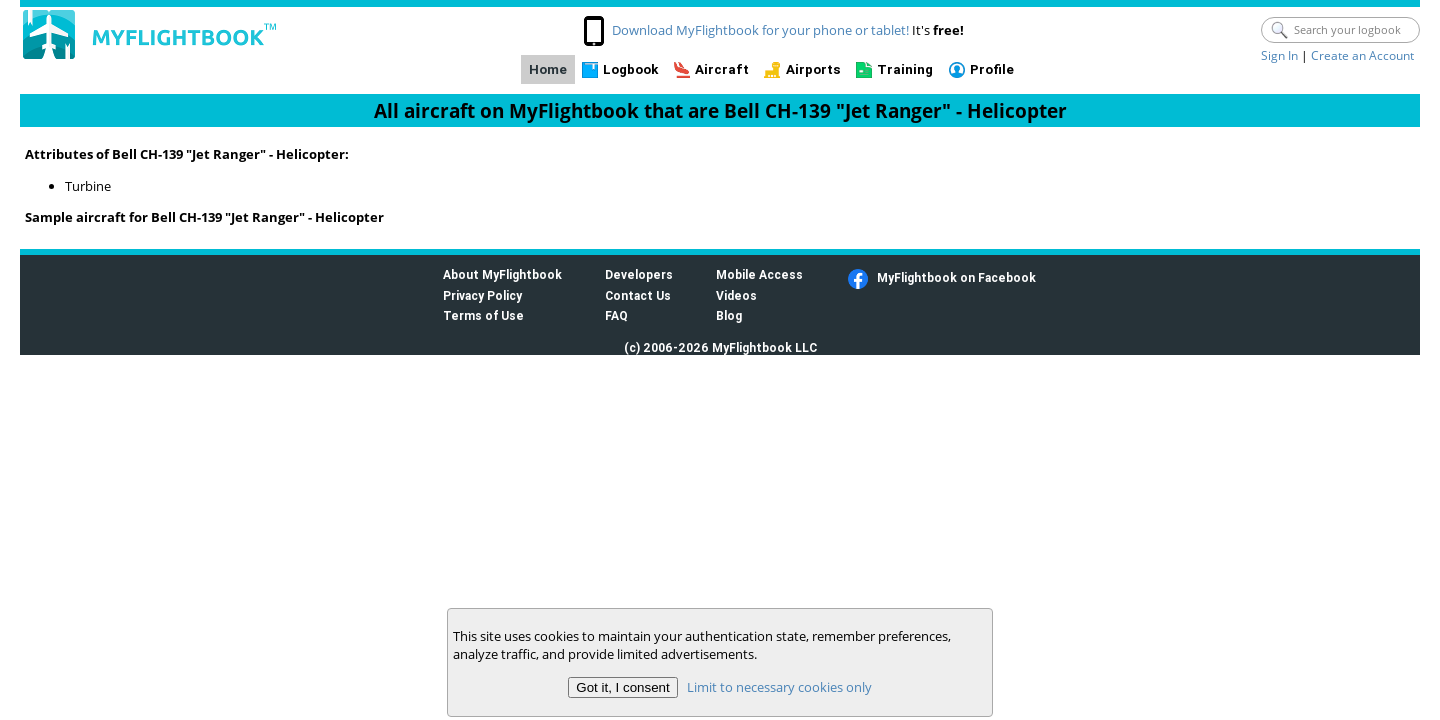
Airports (813, 69)
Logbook (630, 69)
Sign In (1279, 55)
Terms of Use (483, 315)
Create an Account (1362, 55)
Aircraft (722, 69)
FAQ (616, 315)
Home (548, 69)
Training (905, 69)
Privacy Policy (482, 295)
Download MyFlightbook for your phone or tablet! (760, 30)
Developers (639, 274)
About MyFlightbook (502, 274)
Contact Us (638, 295)
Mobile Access (759, 274)
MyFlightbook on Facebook (956, 277)
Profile (992, 69)
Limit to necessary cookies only (779, 687)
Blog (729, 315)
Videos (736, 295)
